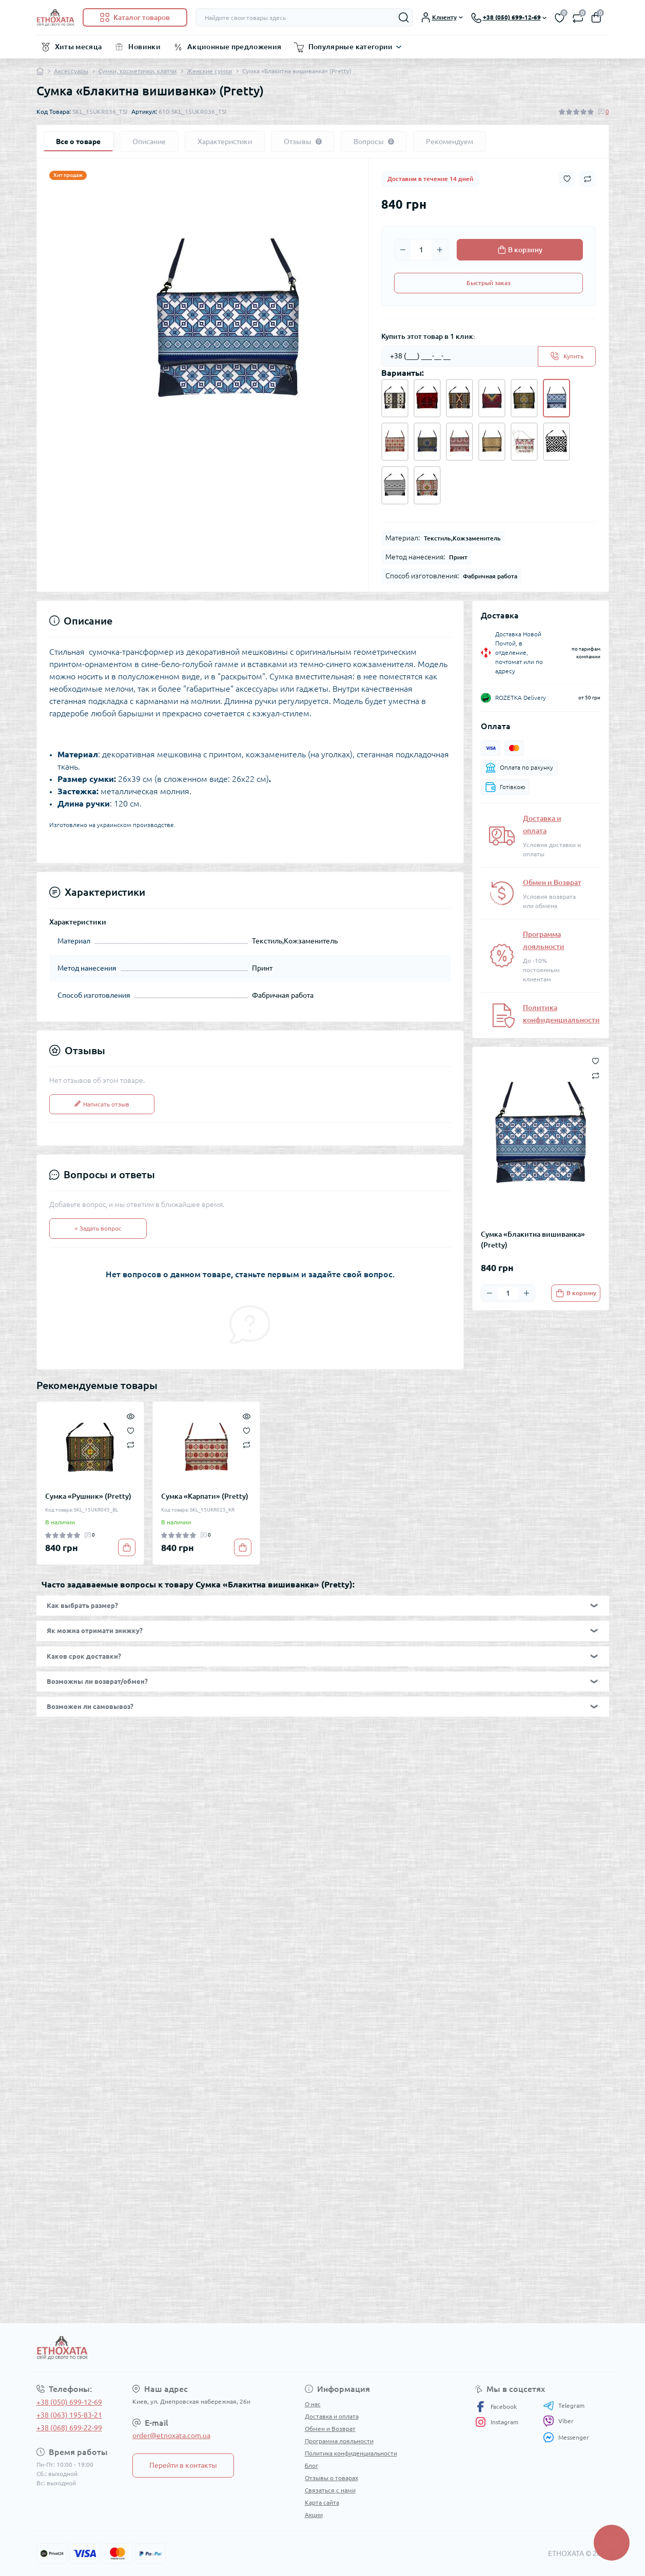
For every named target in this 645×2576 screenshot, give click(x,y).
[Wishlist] (130, 1429)
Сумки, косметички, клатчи (138, 71)
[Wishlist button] (567, 179)
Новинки (144, 47)
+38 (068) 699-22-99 (69, 2428)
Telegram (563, 2405)
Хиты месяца (78, 47)
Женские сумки (209, 71)
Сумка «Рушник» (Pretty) (88, 1496)
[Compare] (130, 1444)
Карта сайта (322, 2502)
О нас (313, 2404)
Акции (314, 2514)
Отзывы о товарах (331, 2477)
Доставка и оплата (332, 2416)
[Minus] (403, 250)
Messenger (566, 2437)
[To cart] (575, 1293)
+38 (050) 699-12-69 (69, 2402)
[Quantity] (421, 249)
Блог (311, 2465)
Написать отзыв (101, 1104)
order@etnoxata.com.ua (171, 2435)
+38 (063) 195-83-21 (69, 2415)
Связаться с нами (330, 2490)
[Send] (567, 356)
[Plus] (440, 250)
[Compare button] (587, 179)
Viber (558, 2421)
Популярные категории (350, 47)
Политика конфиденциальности (351, 2453)
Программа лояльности (339, 2441)
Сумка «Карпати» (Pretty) (204, 1496)
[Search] (404, 17)
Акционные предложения (234, 47)
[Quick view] (130, 1415)
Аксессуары (71, 71)
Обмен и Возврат (552, 882)
